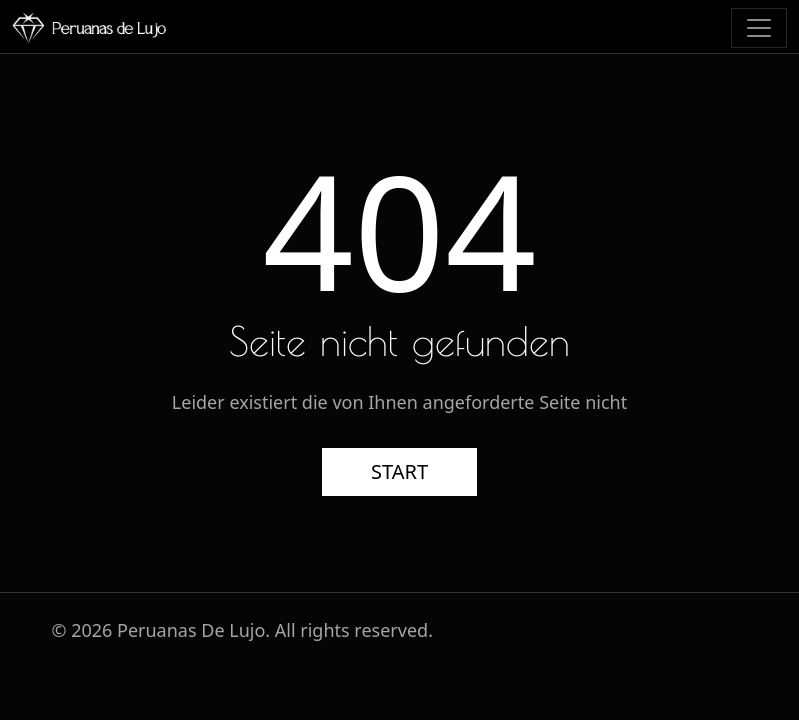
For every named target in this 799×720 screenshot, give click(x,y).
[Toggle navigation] (759, 28)
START (399, 471)
